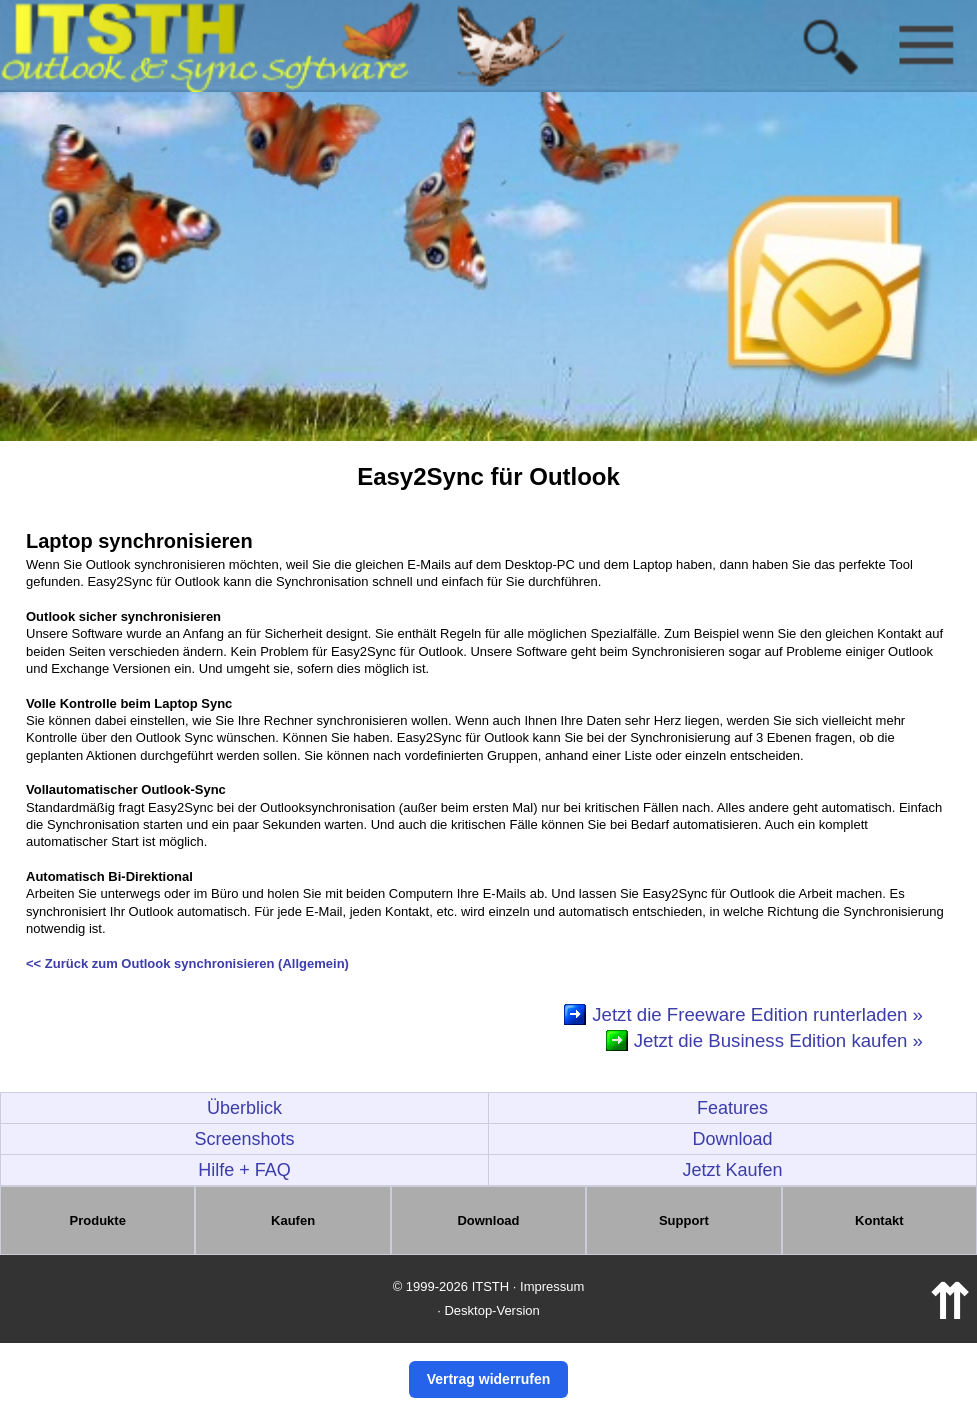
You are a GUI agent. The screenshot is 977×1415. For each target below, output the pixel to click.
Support (684, 1220)
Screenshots (244, 1139)
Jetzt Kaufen (732, 1170)
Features (732, 1108)
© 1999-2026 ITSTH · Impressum (489, 1286)
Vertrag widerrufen (489, 1379)
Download (732, 1139)
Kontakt (879, 1220)
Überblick (244, 1108)
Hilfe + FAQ (244, 1170)
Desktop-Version (491, 1310)
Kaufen (293, 1220)
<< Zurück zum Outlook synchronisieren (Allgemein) (187, 963)
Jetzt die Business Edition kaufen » (778, 1040)
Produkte (98, 1220)
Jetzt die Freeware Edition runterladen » (757, 1014)
